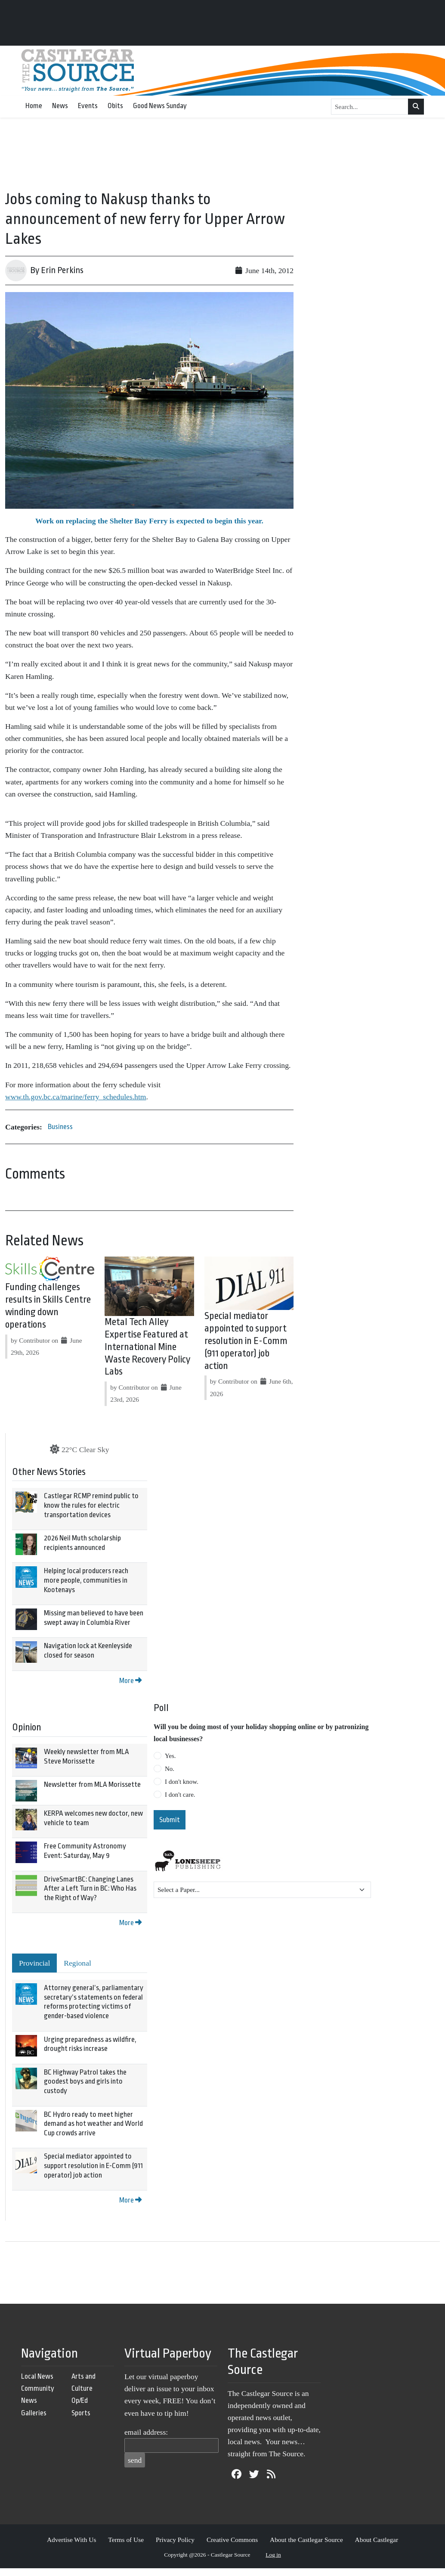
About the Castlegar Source (306, 2539)
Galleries (33, 2413)
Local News (37, 2376)
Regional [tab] (77, 1963)
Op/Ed (79, 2400)
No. (169, 1768)
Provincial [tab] (34, 1963)
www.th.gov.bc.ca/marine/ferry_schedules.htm (75, 1096)
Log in (273, 2554)
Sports (80, 2413)
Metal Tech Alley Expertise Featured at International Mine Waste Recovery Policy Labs (147, 1346)
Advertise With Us (71, 2539)
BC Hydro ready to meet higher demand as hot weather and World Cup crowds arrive (93, 2123)
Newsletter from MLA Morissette (92, 1784)
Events (88, 106)
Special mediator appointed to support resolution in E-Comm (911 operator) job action (245, 1340)
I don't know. (181, 1781)
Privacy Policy (175, 2539)
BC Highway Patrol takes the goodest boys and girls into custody (85, 2081)
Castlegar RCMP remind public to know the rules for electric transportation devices (91, 1505)
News (60, 106)
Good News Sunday (160, 106)
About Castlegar (376, 2539)
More (130, 1681)
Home (33, 106)
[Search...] (369, 107)
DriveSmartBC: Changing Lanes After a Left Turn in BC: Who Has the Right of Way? (90, 1888)
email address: (146, 2432)
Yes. (170, 1755)
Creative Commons (232, 2539)
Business (60, 1127)
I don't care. (180, 1794)
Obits (115, 106)
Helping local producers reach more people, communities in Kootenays (86, 1580)
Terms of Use (126, 2539)
